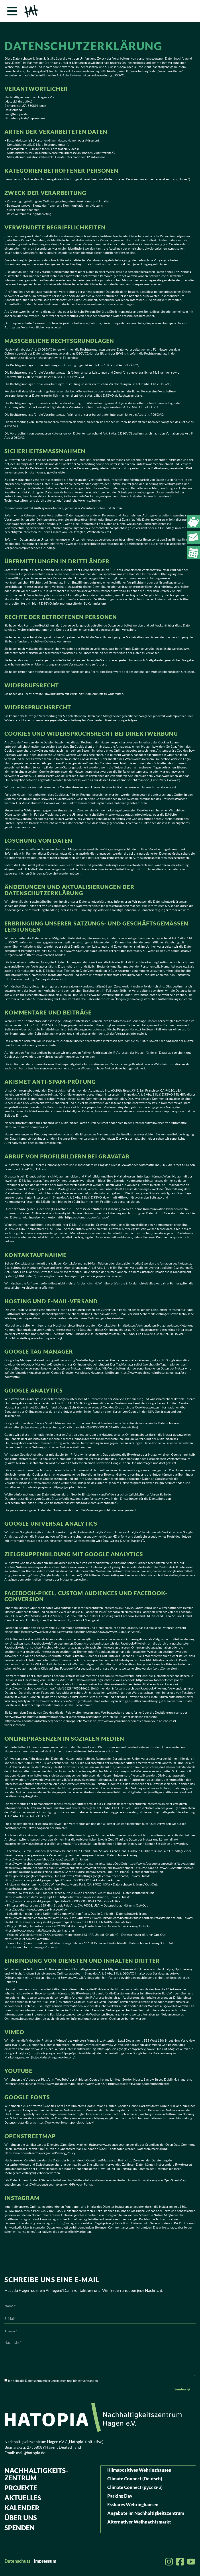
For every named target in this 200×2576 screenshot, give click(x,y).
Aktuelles (22, 2498)
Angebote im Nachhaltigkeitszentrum (145, 2513)
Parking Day (119, 2495)
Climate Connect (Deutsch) (134, 2478)
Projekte (20, 2488)
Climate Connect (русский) (135, 2487)
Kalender (21, 2508)
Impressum (45, 2561)
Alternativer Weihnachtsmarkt (139, 2521)
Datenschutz (17, 2561)
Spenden (19, 2527)
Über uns (20, 2518)
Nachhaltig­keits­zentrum (36, 2474)
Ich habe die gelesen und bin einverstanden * (54, 2380)
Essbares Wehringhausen (133, 2504)
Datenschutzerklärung (40, 2380)
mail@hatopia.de (30, 2452)
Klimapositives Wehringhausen (139, 2469)
